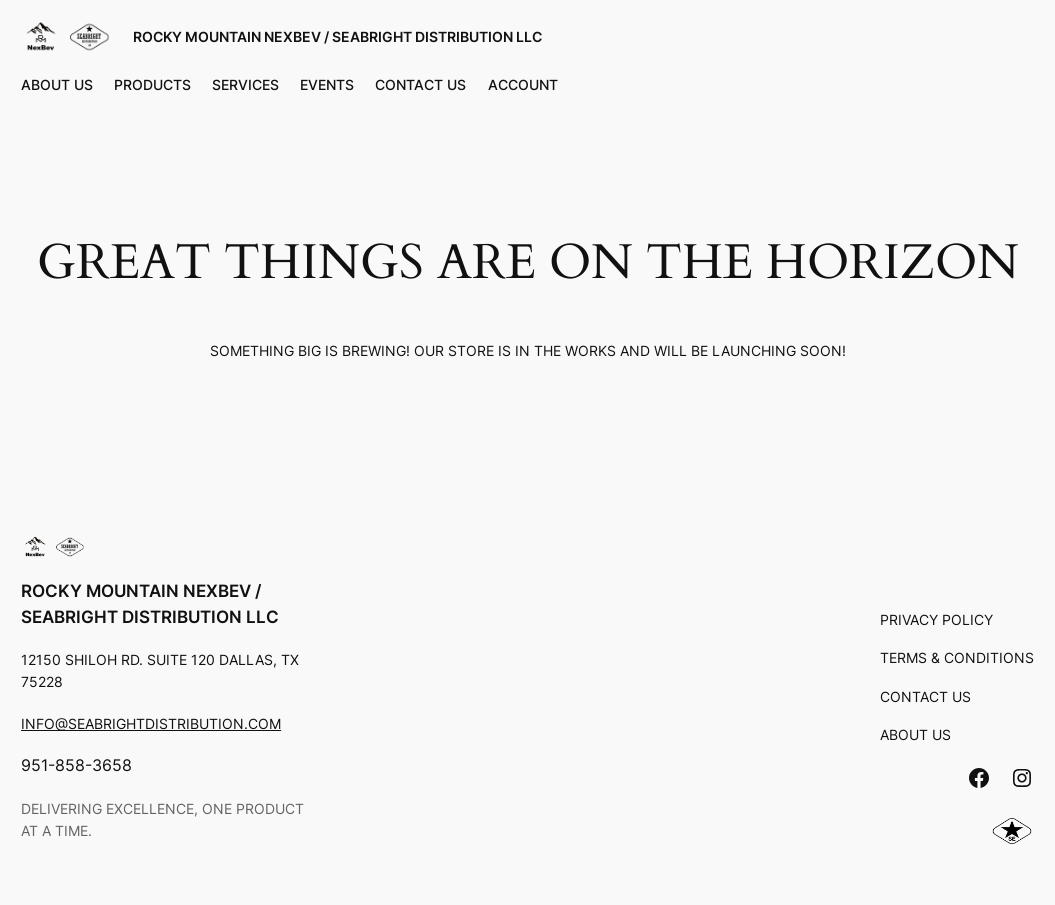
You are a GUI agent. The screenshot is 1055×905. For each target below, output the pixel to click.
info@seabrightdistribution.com (151, 723)
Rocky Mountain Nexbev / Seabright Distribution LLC (337, 36)
